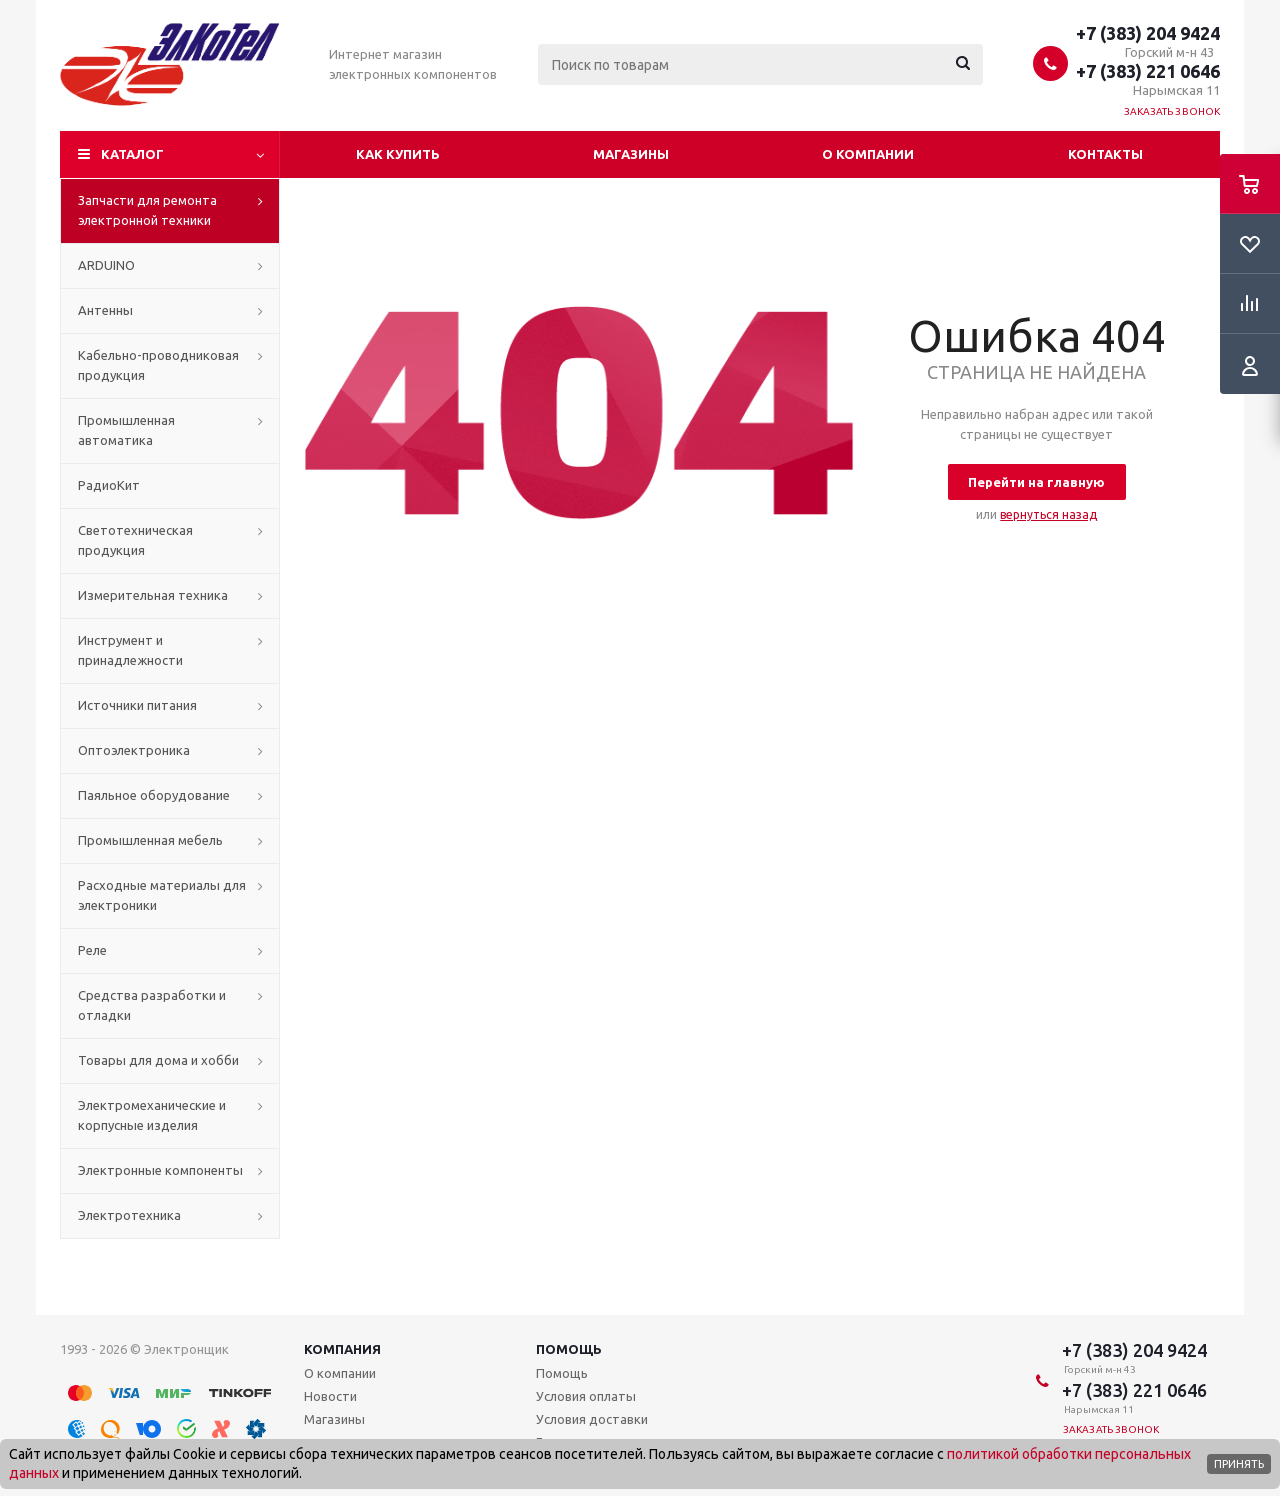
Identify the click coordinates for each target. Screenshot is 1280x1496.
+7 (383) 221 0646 (1148, 71)
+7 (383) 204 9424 (1148, 33)
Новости (330, 1396)
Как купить (398, 154)
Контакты (1105, 154)
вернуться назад (1048, 514)
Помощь (569, 1349)
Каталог (132, 154)
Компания (342, 1349)
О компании (868, 154)
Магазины (631, 154)
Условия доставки (592, 1419)
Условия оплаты (586, 1396)
